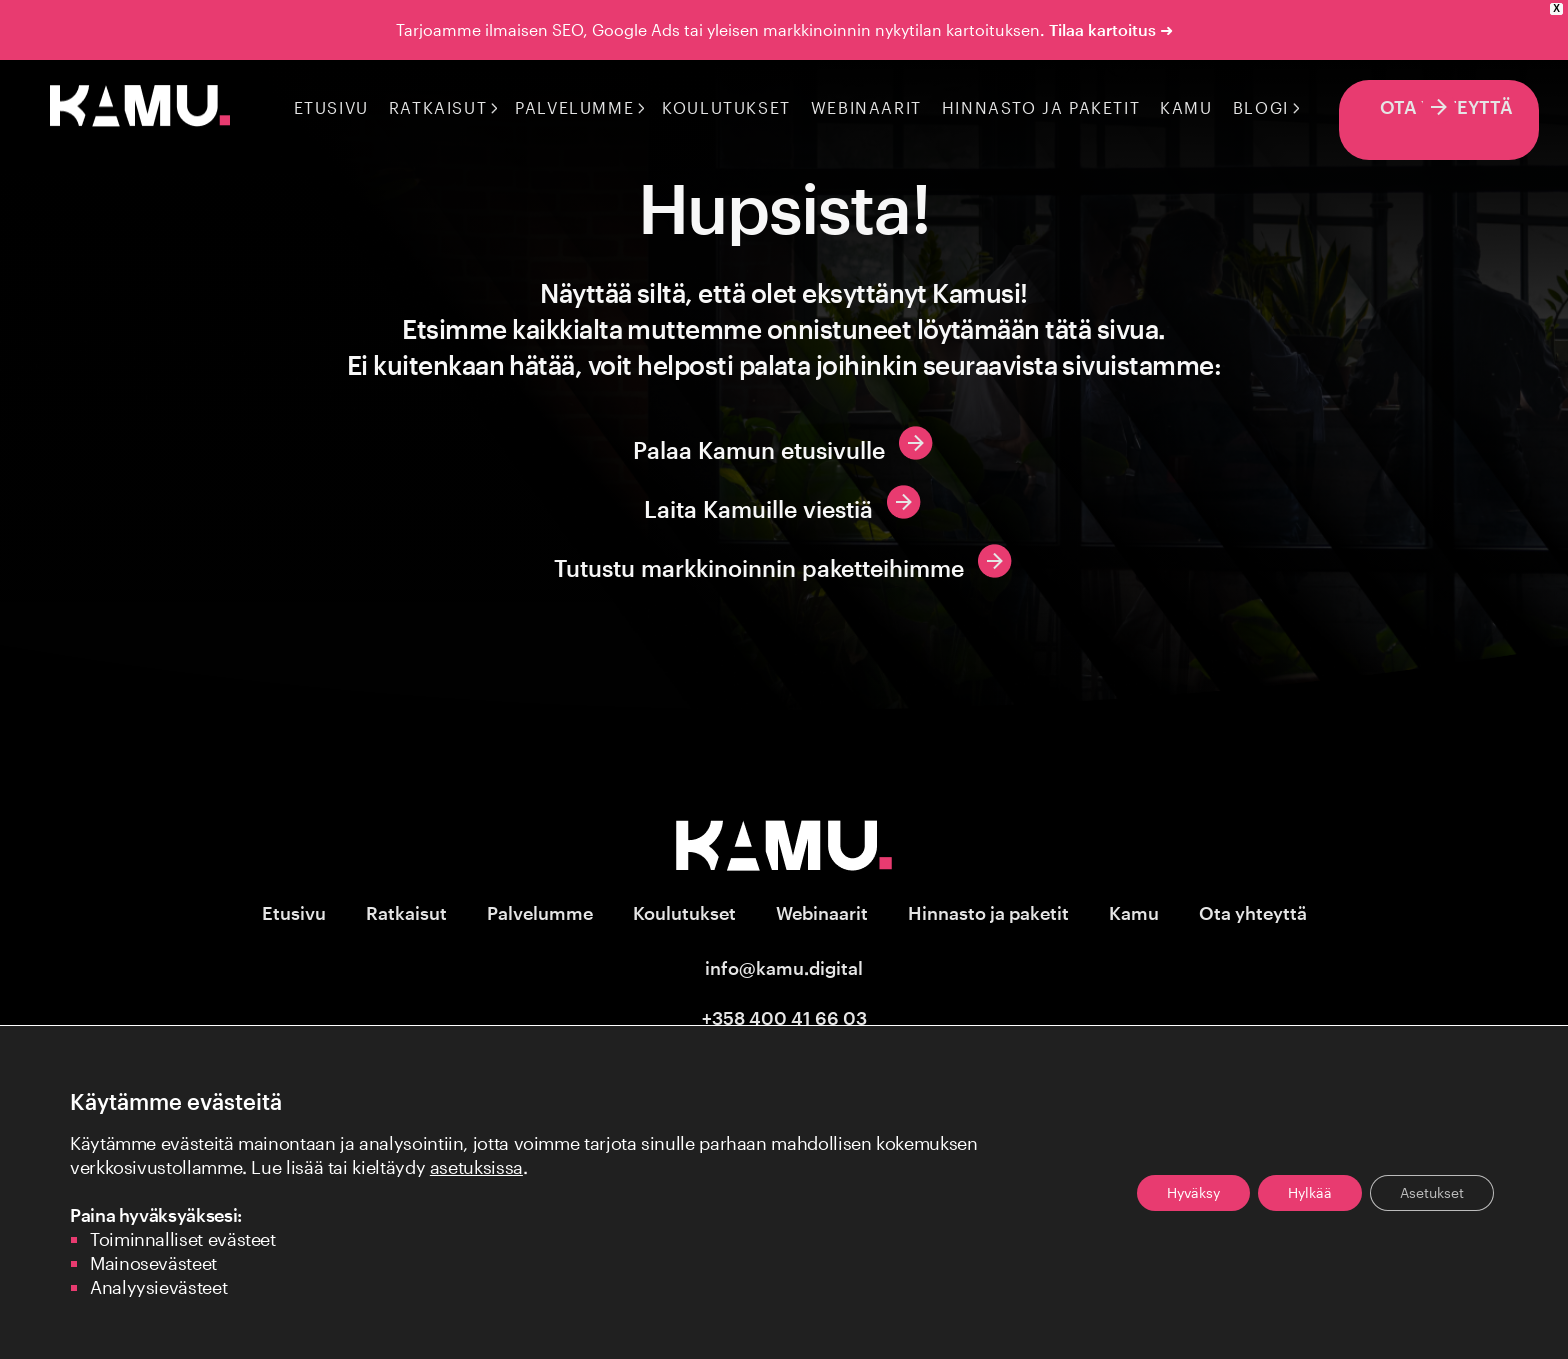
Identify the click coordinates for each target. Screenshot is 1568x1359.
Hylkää (1310, 1192)
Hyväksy (1193, 1192)
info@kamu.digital (784, 968)
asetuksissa (476, 1167)
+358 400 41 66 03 (784, 1018)
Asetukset (1432, 1192)
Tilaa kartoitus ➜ (1111, 29)
